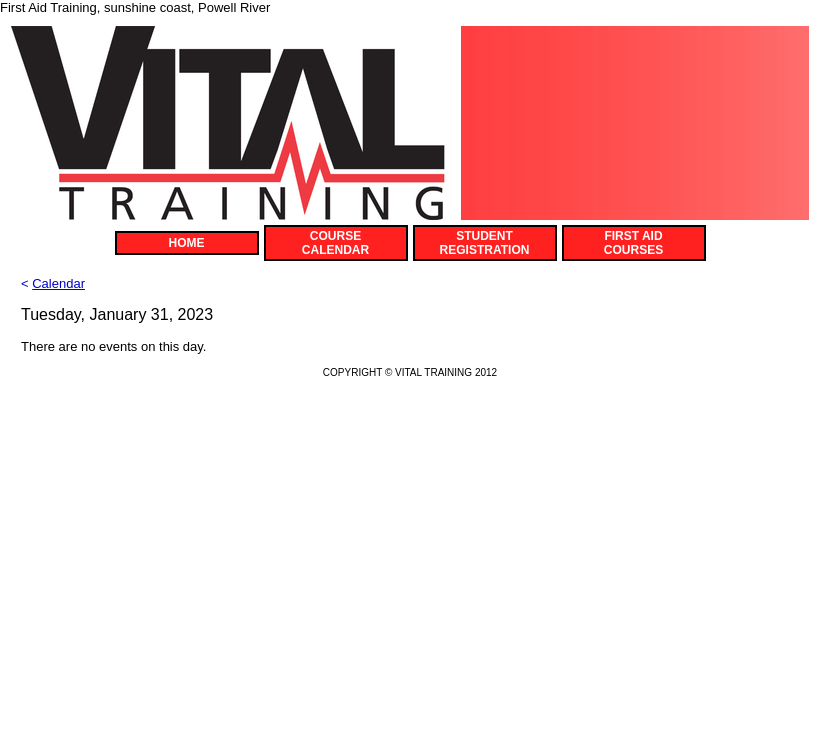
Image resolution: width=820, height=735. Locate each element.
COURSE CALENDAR (335, 243)
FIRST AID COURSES (633, 243)
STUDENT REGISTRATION (485, 243)
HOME (187, 243)
